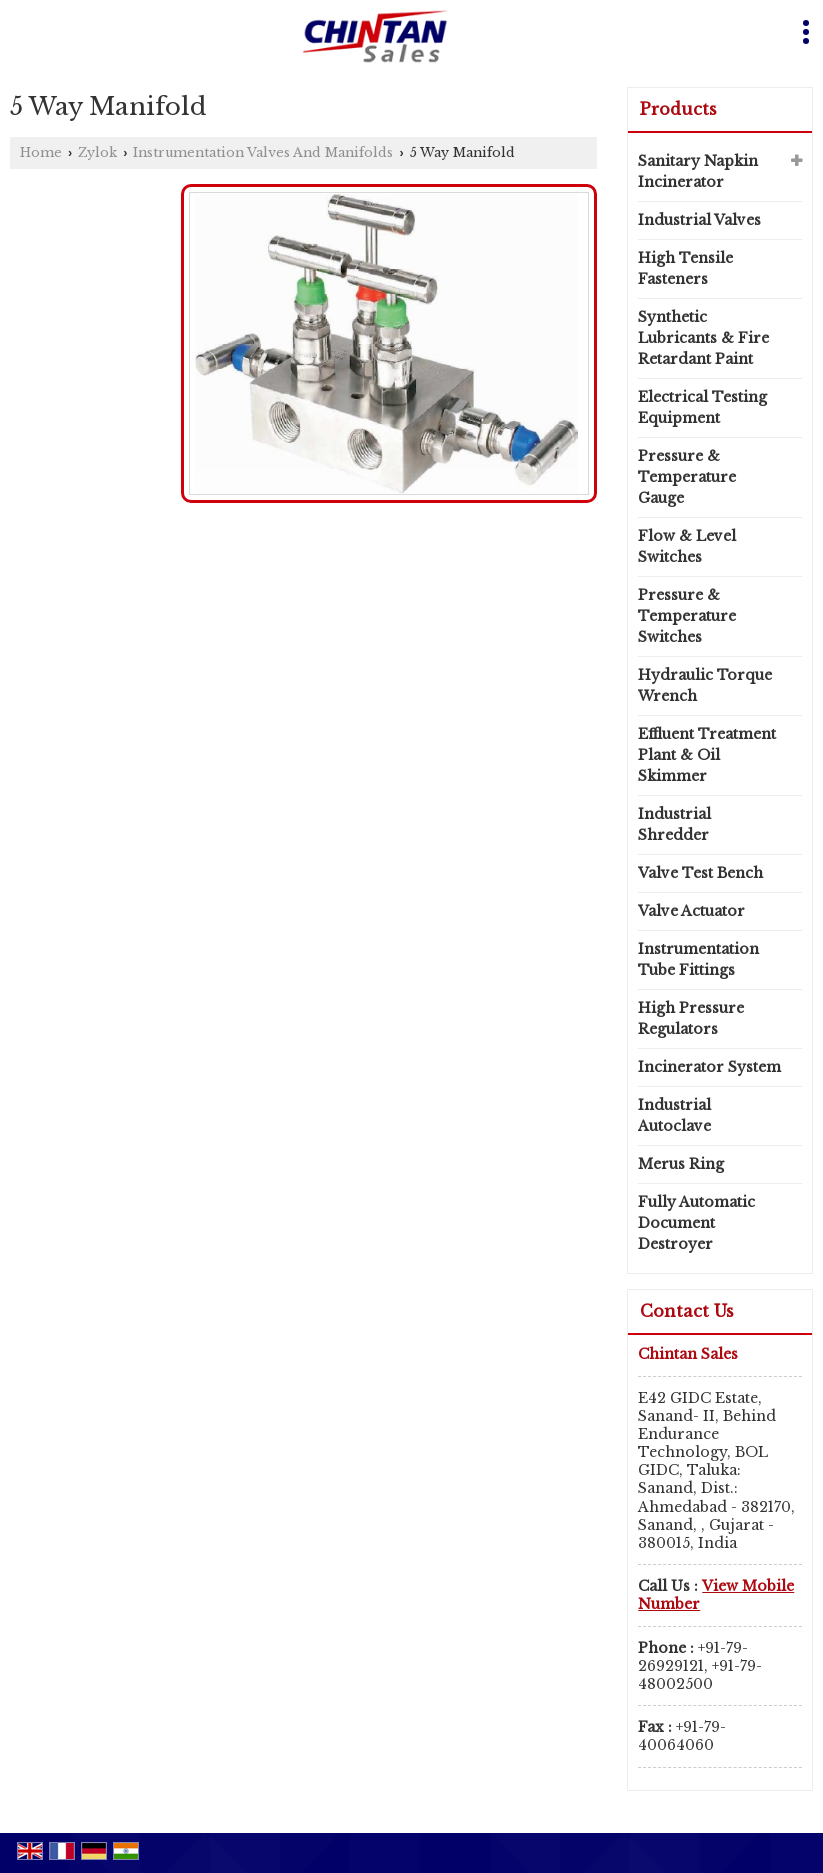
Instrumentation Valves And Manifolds (263, 152)
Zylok (97, 152)
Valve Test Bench (700, 873)
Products (678, 109)
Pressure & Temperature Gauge (687, 477)
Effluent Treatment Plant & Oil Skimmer (707, 755)
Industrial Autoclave (674, 1115)
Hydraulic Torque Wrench (705, 685)
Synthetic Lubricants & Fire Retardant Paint (703, 338)
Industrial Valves (699, 220)
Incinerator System (709, 1067)
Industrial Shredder (674, 824)
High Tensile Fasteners (685, 268)
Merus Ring (681, 1164)
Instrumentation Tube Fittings (698, 959)
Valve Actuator (691, 911)
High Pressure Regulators (691, 1018)
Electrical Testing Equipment (702, 407)
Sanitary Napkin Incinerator (698, 171)
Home (41, 152)
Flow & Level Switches (687, 546)
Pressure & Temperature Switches (687, 616)
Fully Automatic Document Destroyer (696, 1223)
